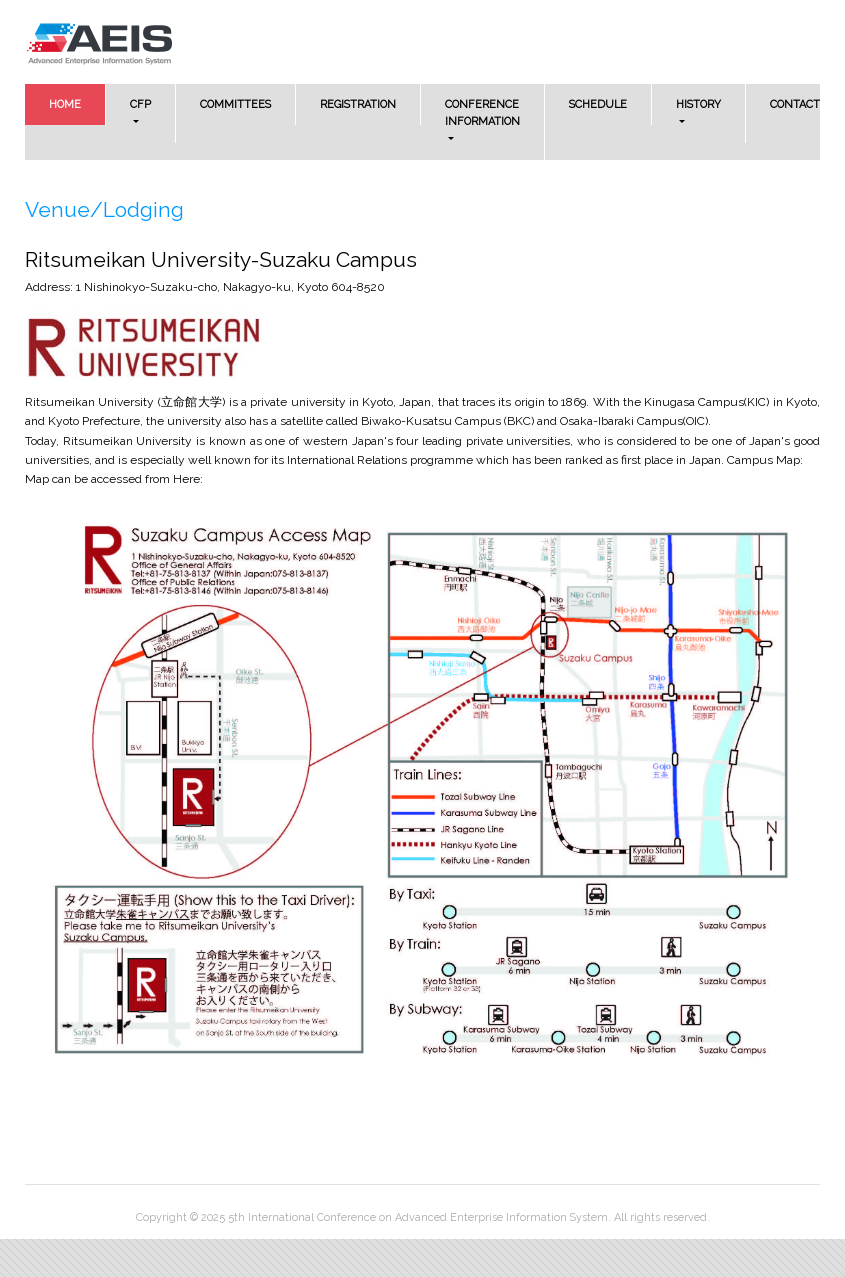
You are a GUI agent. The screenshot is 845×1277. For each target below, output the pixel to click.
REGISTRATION (358, 104)
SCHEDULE (598, 104)
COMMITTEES (235, 104)
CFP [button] (140, 104)
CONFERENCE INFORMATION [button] (482, 113)
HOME (77, 103)
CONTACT (795, 104)
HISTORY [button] (698, 104)
